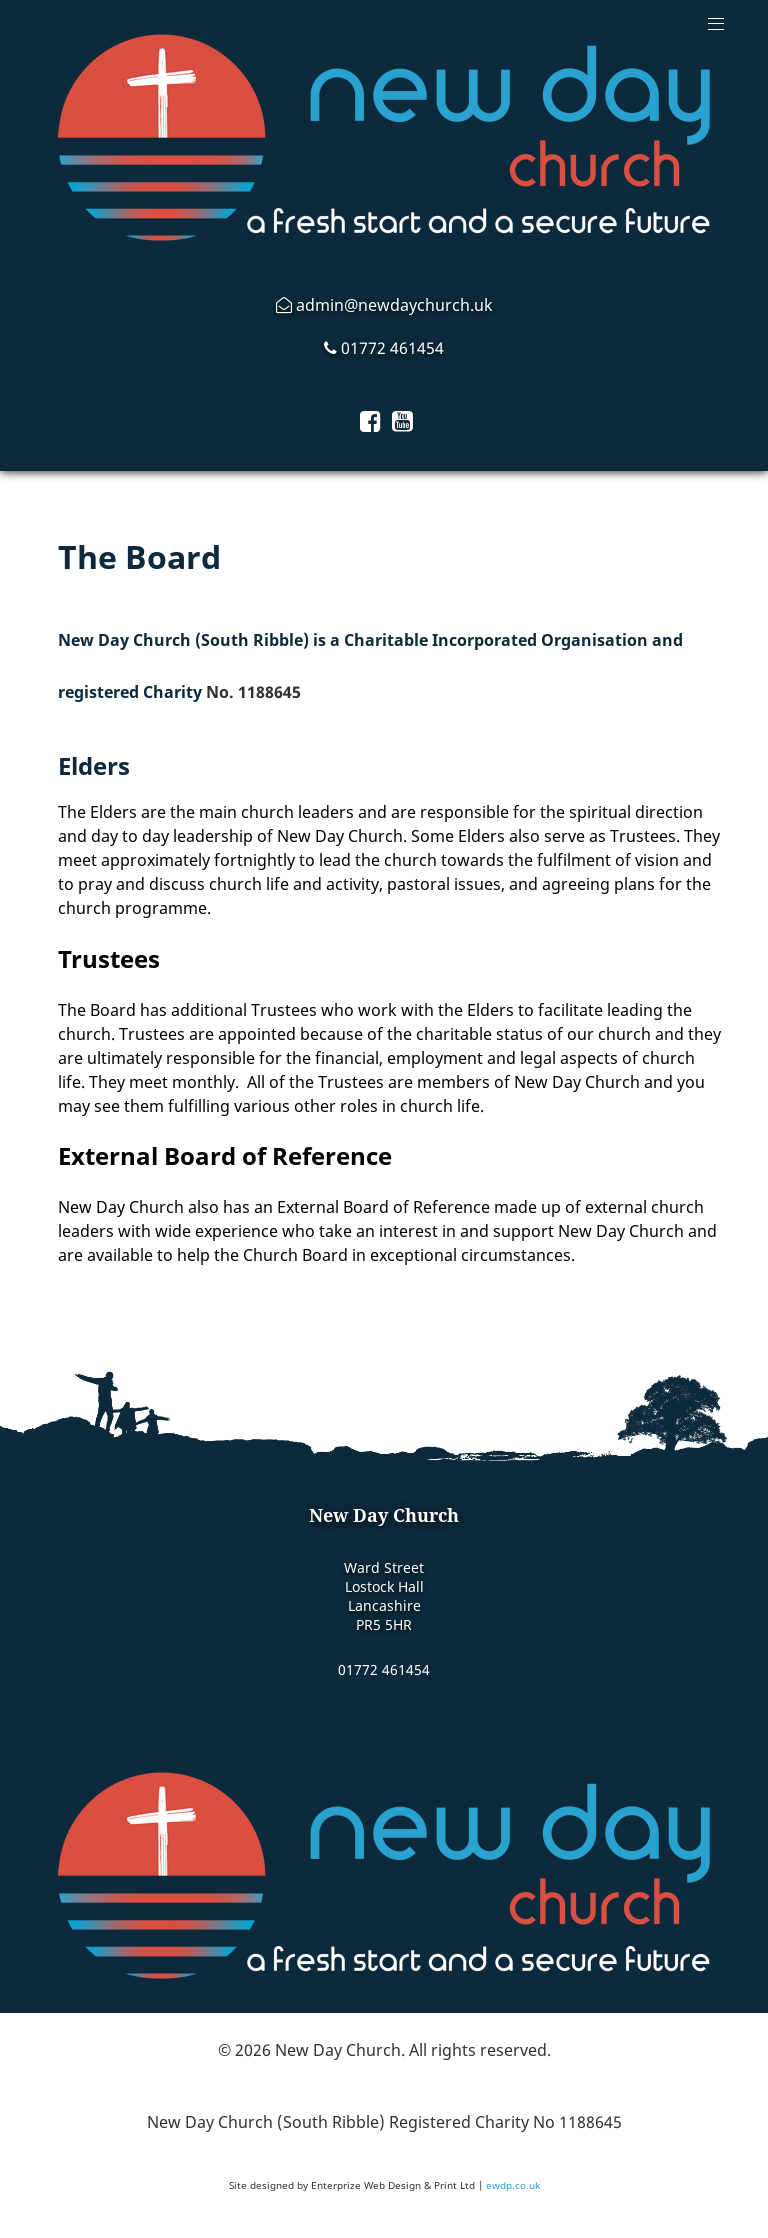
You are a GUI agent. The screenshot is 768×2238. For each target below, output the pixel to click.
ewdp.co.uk (513, 2185)
